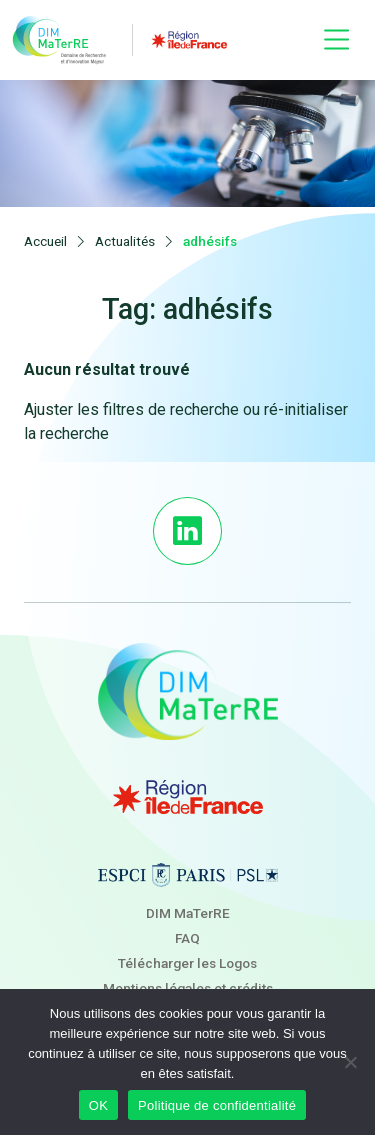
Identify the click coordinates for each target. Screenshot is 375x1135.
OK (98, 1105)
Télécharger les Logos (187, 963)
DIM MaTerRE (188, 913)
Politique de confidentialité (217, 1105)
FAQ (187, 938)
